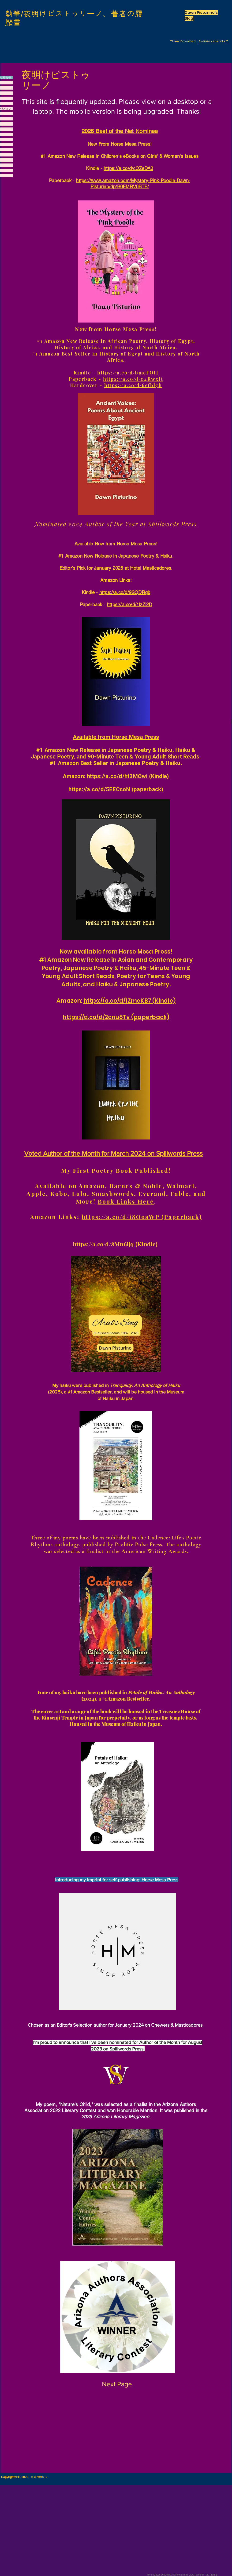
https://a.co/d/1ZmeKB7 (117, 1001)
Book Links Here (126, 1201)
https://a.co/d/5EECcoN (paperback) (115, 789)
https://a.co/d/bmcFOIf (127, 372)
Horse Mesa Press (160, 1879)
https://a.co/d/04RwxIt (133, 379)
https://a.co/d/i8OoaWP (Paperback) (142, 1216)
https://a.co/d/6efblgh (133, 385)
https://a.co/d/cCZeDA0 (128, 168)
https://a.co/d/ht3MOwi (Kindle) (128, 776)
